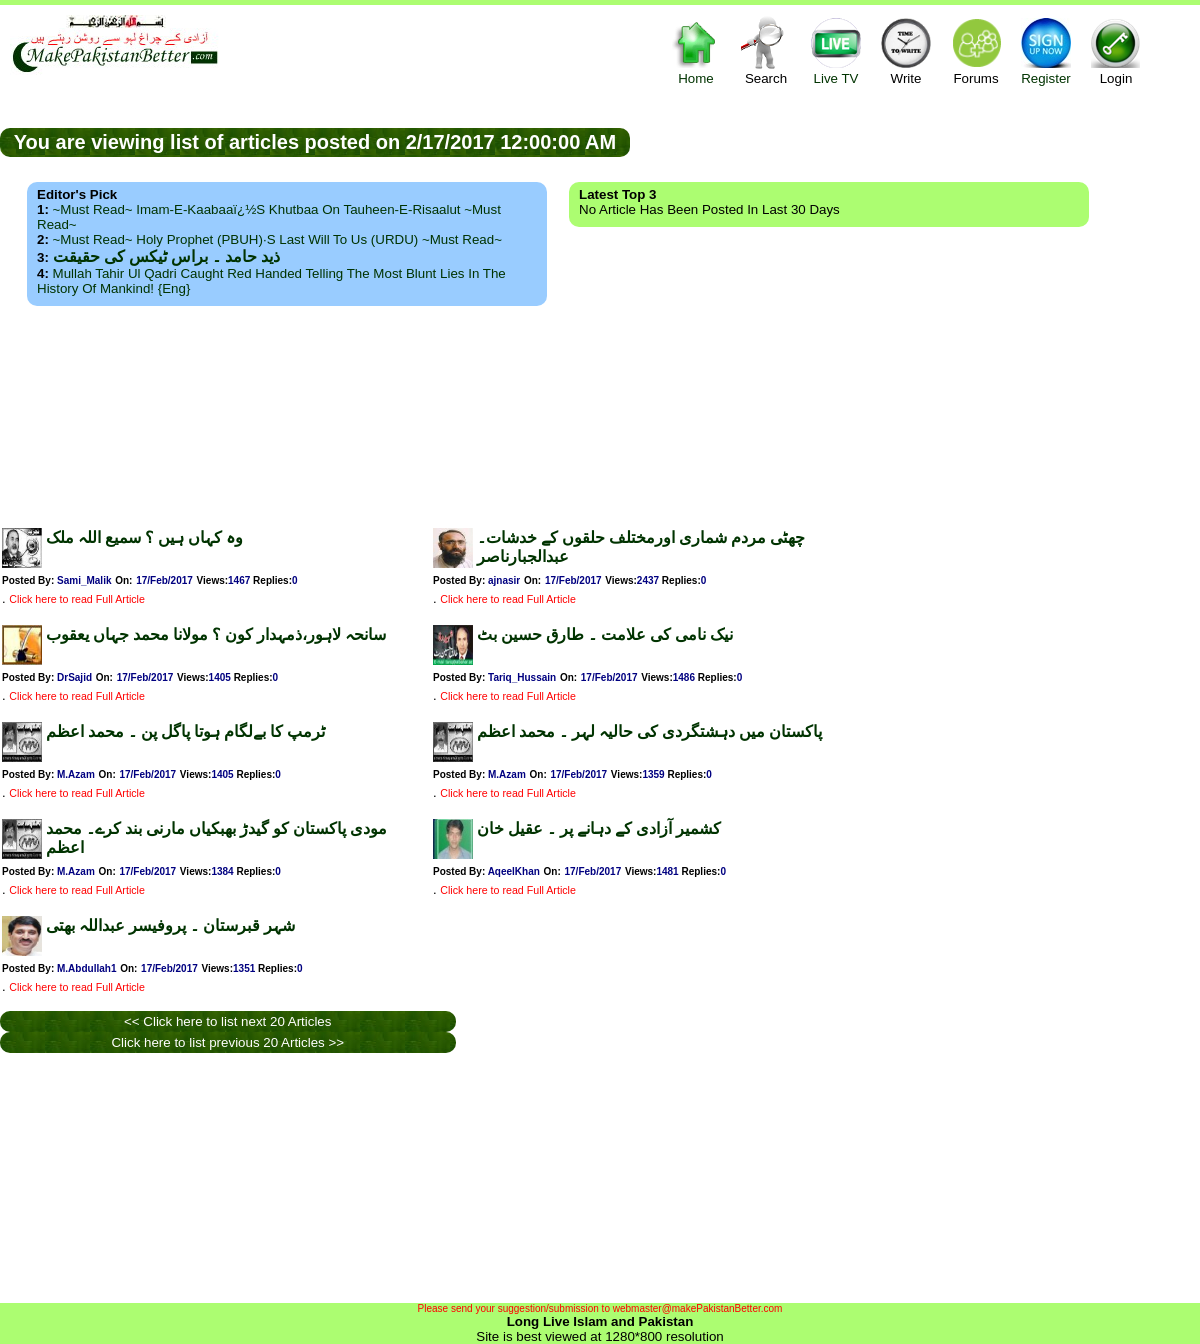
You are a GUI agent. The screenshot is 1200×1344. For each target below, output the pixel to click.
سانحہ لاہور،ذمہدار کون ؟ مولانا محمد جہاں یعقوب (216, 634)
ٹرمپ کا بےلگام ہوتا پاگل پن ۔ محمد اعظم (185, 731)
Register (1046, 50)
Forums (976, 50)
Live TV (836, 50)
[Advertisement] (600, 411)
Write (906, 50)
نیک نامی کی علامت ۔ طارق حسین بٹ (605, 634)
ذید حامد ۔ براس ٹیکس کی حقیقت (166, 256)
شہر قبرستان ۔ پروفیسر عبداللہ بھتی (170, 925)
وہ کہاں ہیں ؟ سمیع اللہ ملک (144, 537)
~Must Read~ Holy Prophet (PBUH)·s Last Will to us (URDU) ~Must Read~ (277, 239)
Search (766, 50)
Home (696, 50)
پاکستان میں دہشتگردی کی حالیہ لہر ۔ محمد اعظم (649, 731)
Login (1116, 50)
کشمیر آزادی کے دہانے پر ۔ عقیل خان (599, 828)
